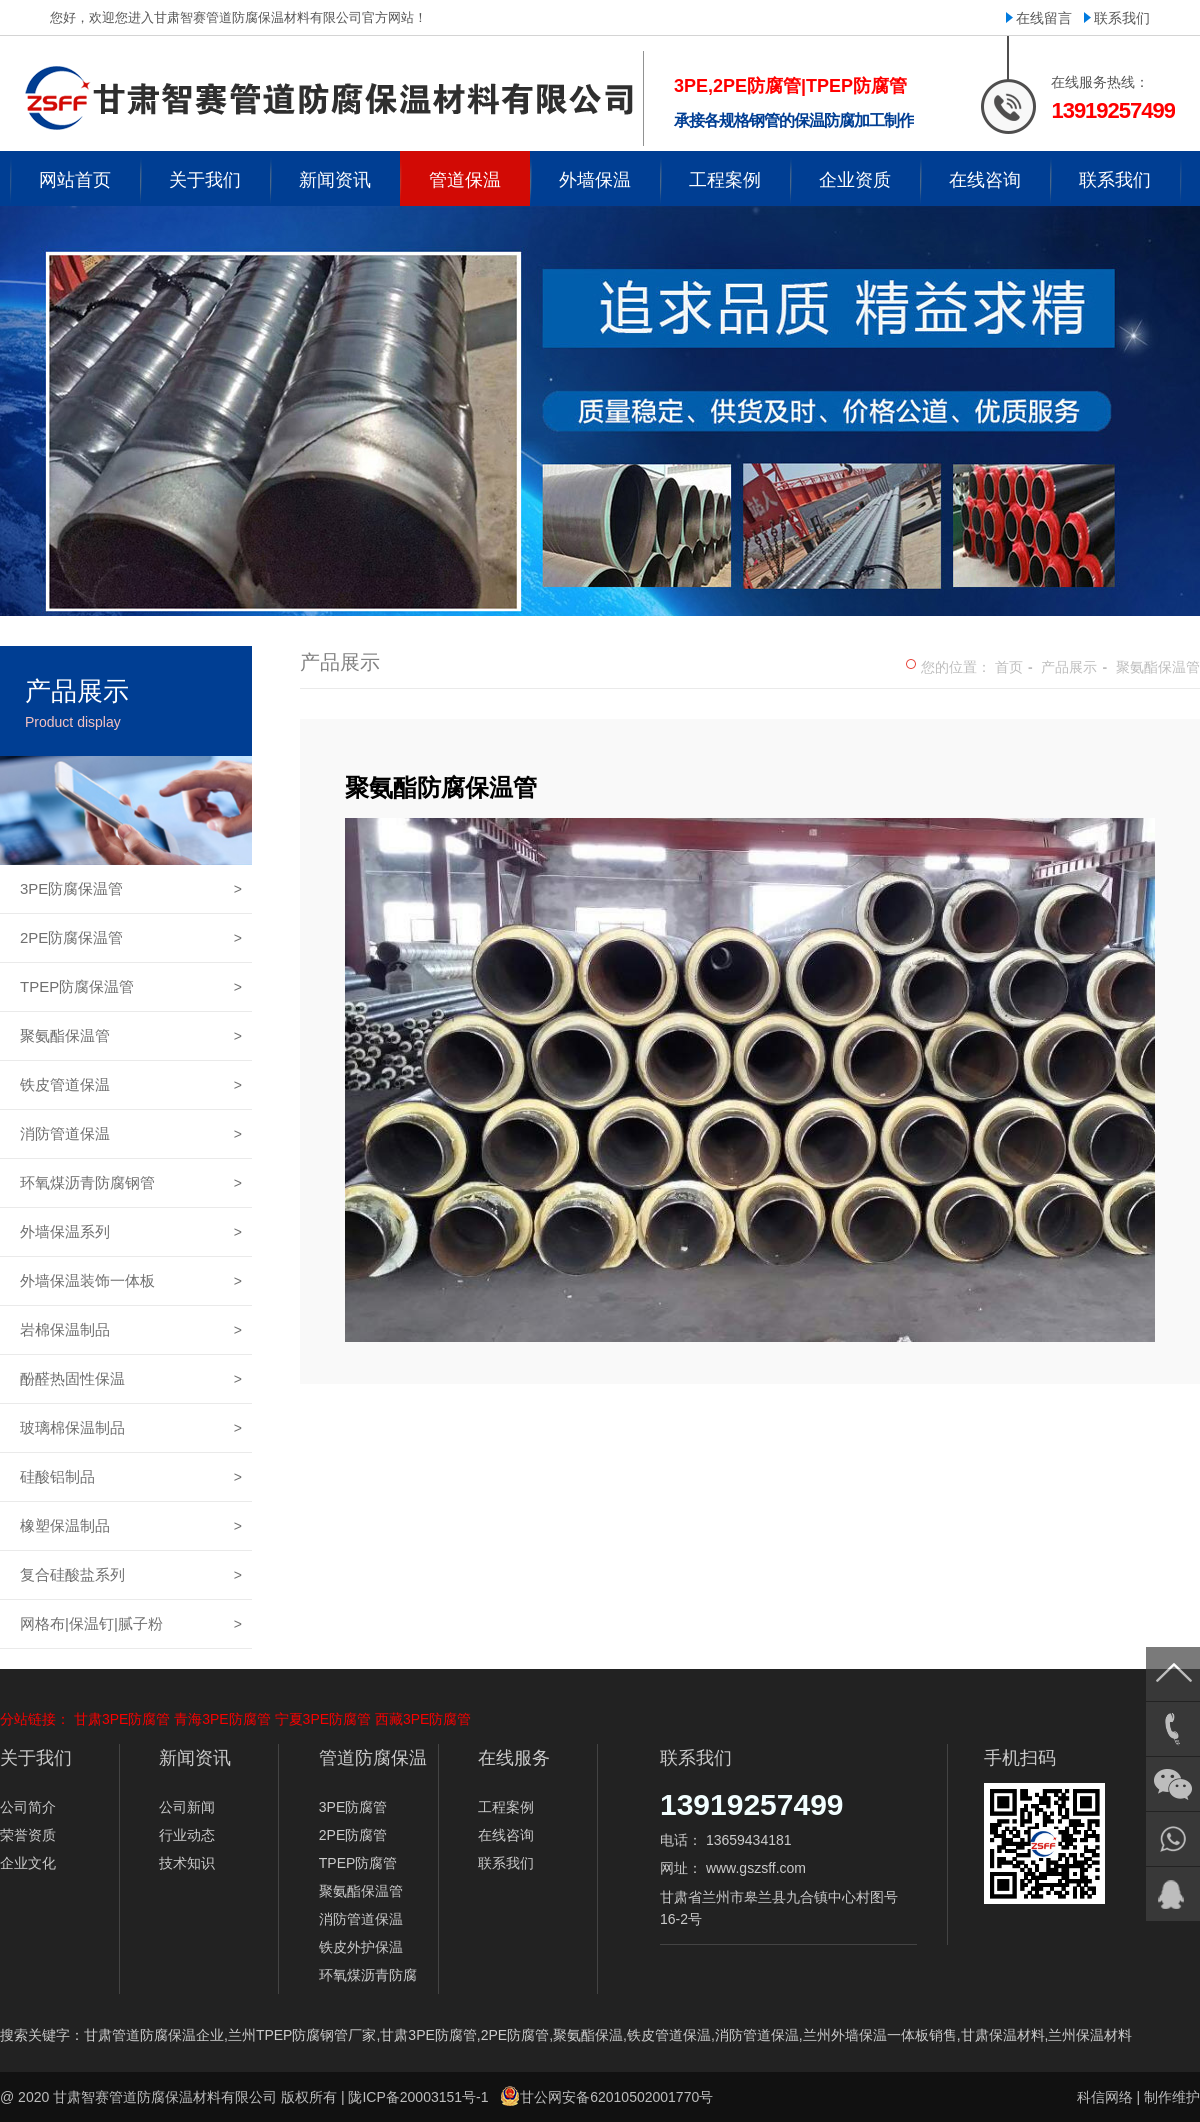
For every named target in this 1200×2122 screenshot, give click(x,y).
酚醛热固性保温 (131, 1379)
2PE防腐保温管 (131, 938)
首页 (1009, 667)
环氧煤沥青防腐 (368, 1975)
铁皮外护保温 (361, 1947)
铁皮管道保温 (131, 1085)
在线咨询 (506, 1835)
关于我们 (36, 1758)
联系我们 (1122, 18)
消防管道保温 (131, 1134)
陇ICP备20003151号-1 (418, 2097)
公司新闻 (187, 1807)
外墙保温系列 (131, 1232)
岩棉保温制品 (131, 1330)
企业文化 (28, 1863)
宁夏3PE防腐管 (323, 1719)
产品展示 (1069, 667)
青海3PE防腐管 (222, 1719)
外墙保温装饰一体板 (131, 1281)
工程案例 (506, 1807)
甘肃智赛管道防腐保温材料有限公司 (165, 2097)
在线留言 (1044, 18)
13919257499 (752, 1804)
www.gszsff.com (756, 1868)
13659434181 (749, 1840)
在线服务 (514, 1758)
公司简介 (28, 1807)
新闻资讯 (195, 1758)
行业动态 (187, 1835)
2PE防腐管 (353, 1835)
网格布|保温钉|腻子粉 (131, 1624)
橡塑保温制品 (131, 1526)
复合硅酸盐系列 (131, 1575)
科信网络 (1105, 2097)
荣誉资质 (28, 1835)
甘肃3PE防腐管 (122, 1719)
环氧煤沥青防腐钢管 (131, 1183)
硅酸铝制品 (131, 1477)
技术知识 (187, 1863)
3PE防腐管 (353, 1807)
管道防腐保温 (373, 1758)
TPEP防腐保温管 (131, 987)
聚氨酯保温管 (131, 1036)
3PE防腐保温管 (131, 889)
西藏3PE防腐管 (423, 1719)
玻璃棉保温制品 (131, 1428)
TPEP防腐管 (358, 1863)
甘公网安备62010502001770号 (616, 2097)
